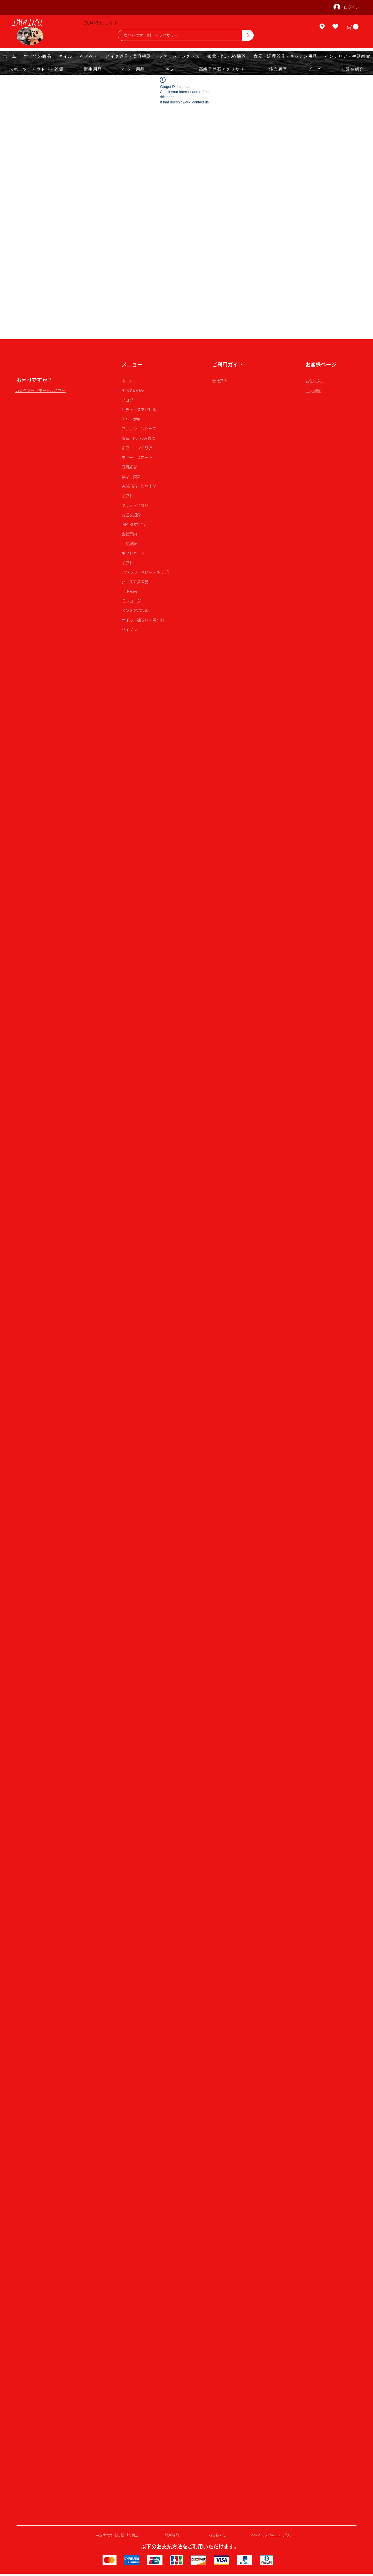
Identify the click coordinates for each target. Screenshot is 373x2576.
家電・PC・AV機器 (138, 438)
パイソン (129, 630)
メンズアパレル (135, 611)
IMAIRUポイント (135, 524)
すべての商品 (133, 391)
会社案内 (129, 534)
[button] (353, 26)
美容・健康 (131, 419)
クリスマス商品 (135, 505)
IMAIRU (27, 22)
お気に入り (315, 381)
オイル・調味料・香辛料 (142, 620)
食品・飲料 (131, 477)
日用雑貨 (129, 467)
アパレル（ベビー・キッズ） (145, 572)
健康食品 (129, 591)
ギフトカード (133, 553)
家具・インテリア (136, 448)
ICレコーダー (133, 601)
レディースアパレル (138, 410)
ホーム (127, 381)
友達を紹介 (131, 515)
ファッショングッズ (138, 429)
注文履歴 (129, 544)
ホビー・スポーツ (136, 458)
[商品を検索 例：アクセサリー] (177, 35)
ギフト (127, 496)
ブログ (127, 400)
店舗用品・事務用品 (138, 486)
